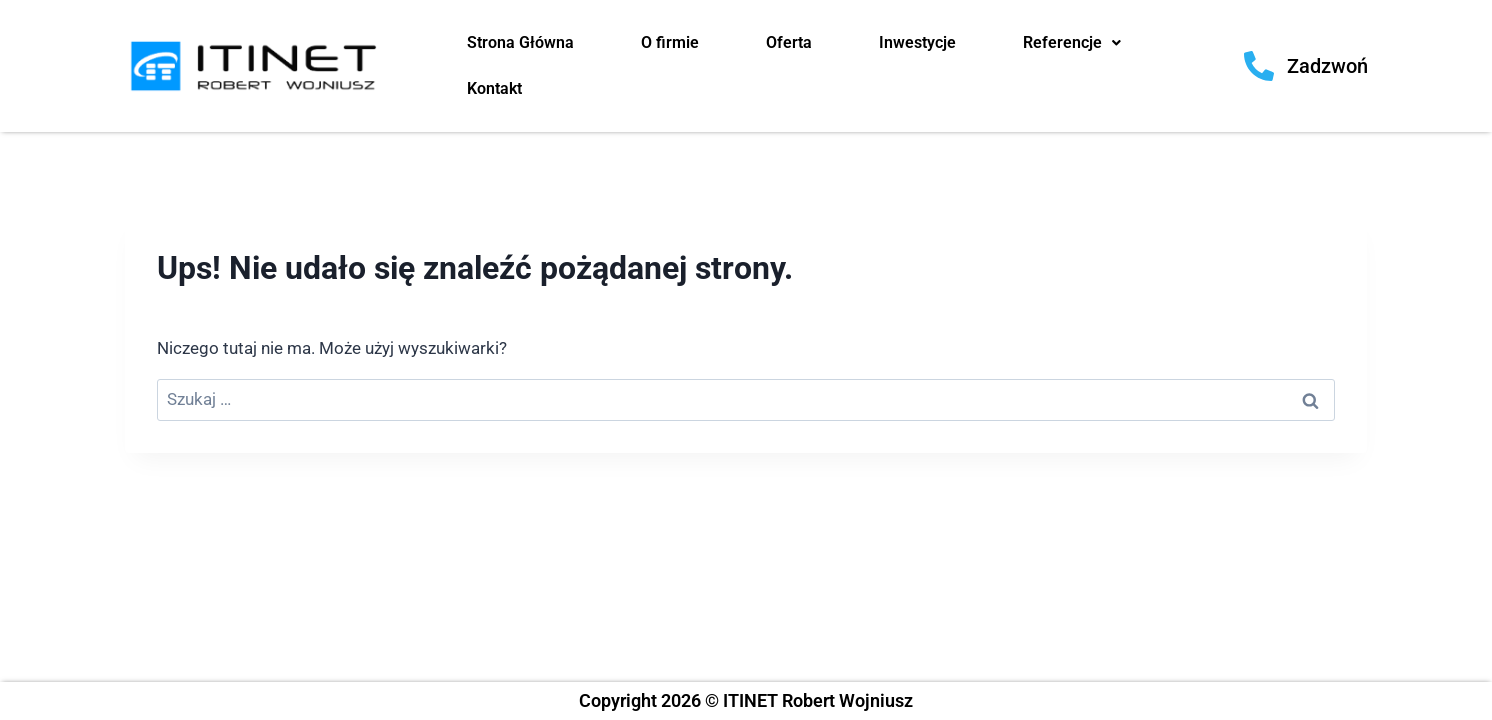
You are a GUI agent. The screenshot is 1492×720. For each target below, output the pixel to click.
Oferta (789, 42)
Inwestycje (917, 42)
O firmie (670, 42)
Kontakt (494, 88)
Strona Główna (520, 42)
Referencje (1072, 42)
